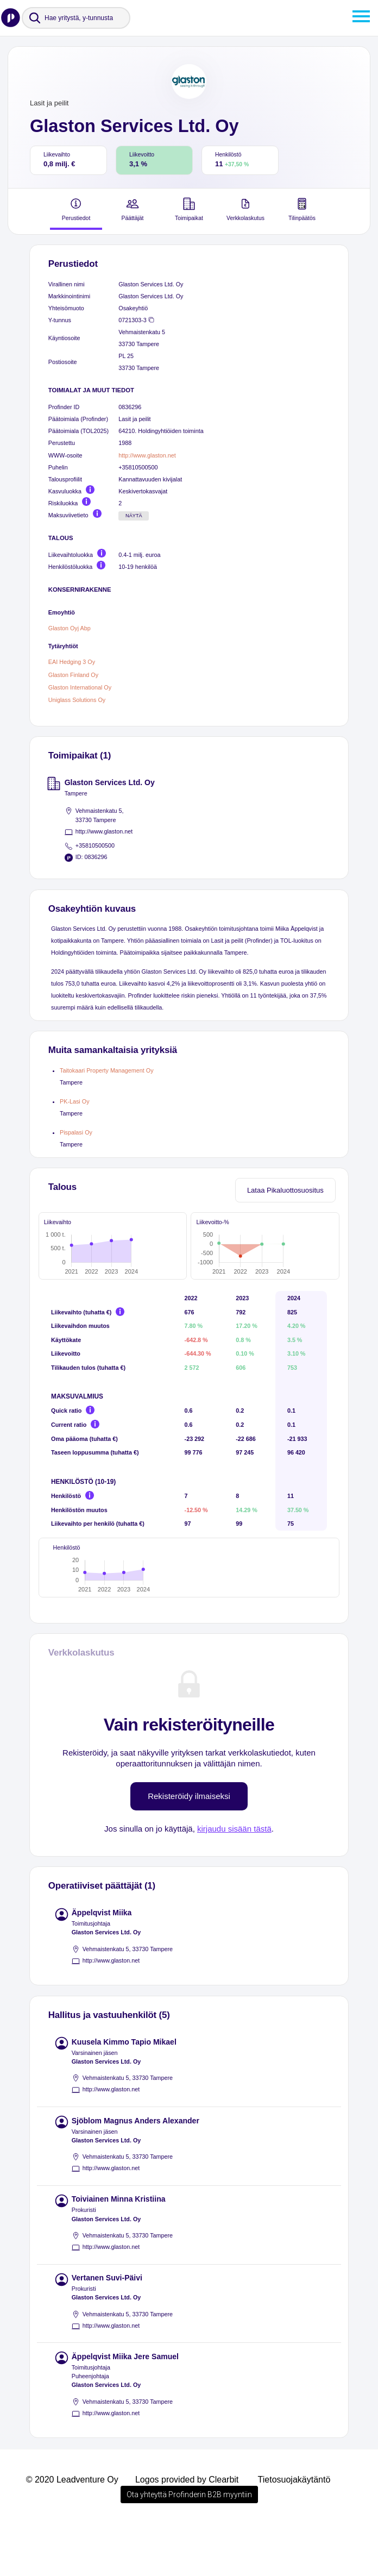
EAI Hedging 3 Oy (71, 662)
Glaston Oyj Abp (69, 628)
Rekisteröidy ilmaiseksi (189, 1847)
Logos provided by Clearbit (186, 2530)
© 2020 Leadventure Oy (72, 2530)
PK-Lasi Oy (75, 1101)
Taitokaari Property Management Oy (107, 1070)
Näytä (133, 515)
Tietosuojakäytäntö (294, 2530)
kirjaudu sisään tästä (234, 1879)
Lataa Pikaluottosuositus (285, 1190)
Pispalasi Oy (76, 1132)
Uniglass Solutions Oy (76, 700)
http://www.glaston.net (146, 455)
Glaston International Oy (79, 687)
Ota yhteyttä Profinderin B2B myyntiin (189, 2545)
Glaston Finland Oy (73, 675)
